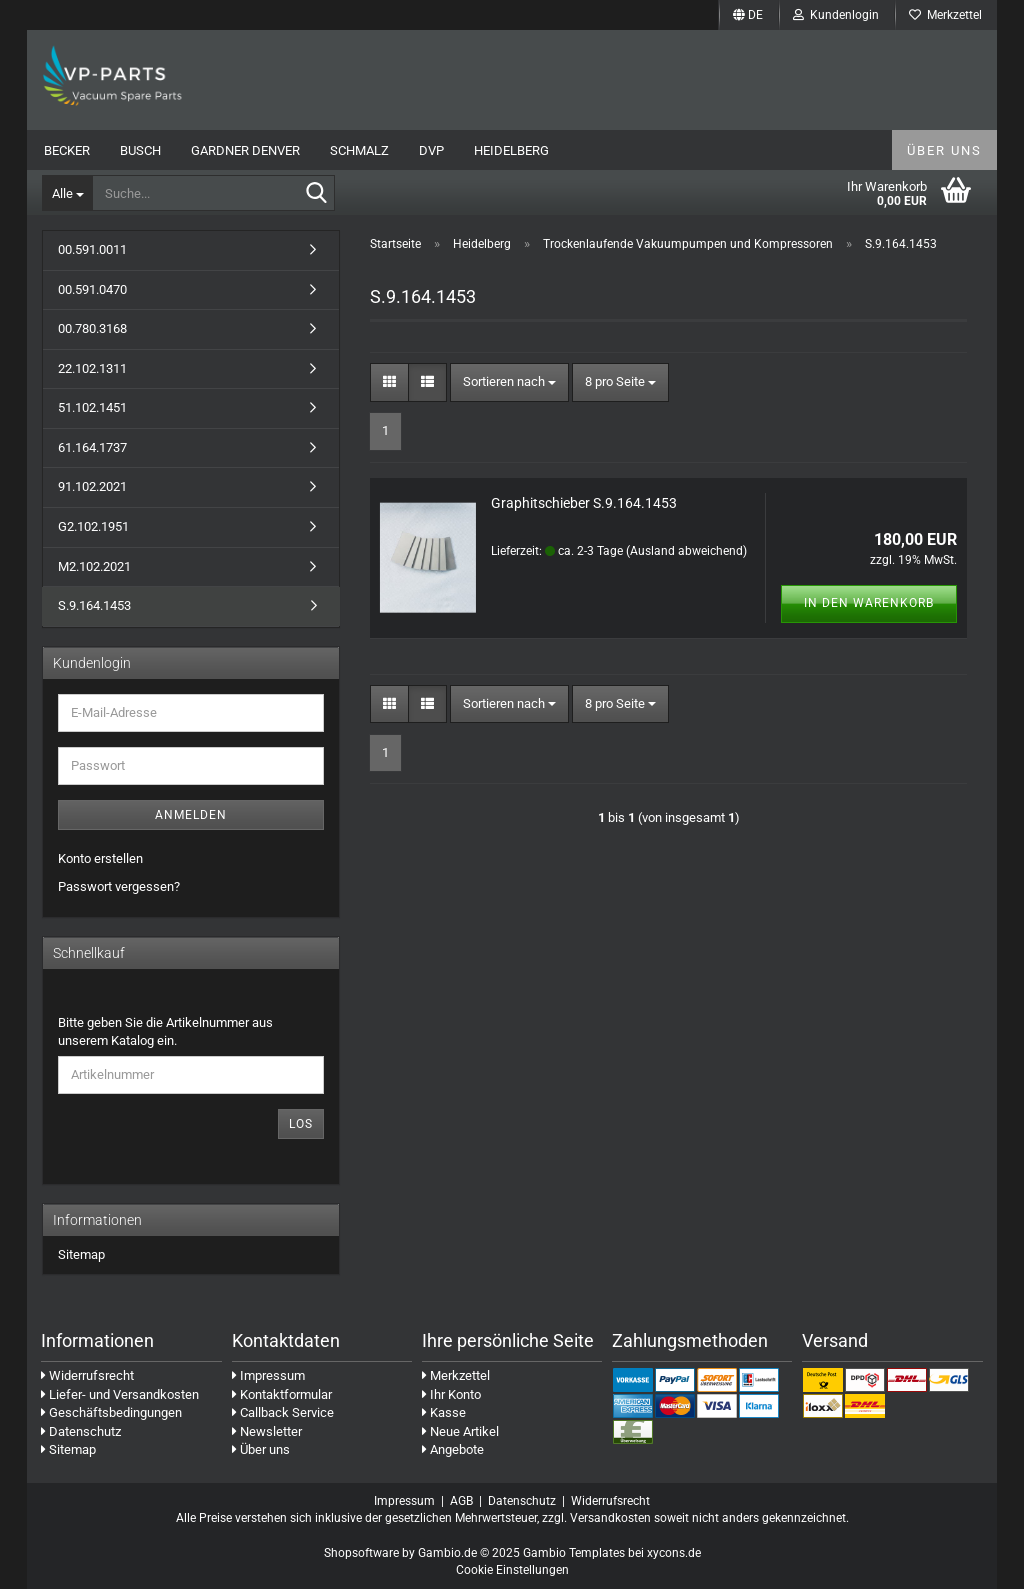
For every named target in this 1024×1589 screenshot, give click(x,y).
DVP (431, 150)
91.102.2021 (92, 486)
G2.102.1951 (93, 526)
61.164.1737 (92, 447)
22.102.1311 (92, 368)
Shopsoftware (361, 1553)
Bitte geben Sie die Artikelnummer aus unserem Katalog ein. (165, 1032)
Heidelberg (511, 150)
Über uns (944, 150)
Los (301, 1124)
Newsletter (267, 1431)
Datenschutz (81, 1431)
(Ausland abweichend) (686, 551)
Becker (67, 150)
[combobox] (509, 382)
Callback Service (283, 1412)
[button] (748, 15)
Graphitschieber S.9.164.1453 (584, 503)
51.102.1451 (92, 407)
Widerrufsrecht (87, 1375)
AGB (461, 1501)
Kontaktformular (282, 1394)
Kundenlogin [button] (836, 15)
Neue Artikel (460, 1431)
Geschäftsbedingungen (111, 1412)
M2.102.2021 (94, 566)
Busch (140, 150)
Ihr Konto (451, 1394)
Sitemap (81, 1254)
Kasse (444, 1412)
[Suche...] (67, 193)
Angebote (453, 1449)
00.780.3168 (92, 328)
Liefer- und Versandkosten (120, 1394)
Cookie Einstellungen (512, 1570)
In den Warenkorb (869, 603)
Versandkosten (610, 1518)
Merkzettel (945, 15)
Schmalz (359, 150)
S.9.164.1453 (94, 605)
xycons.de (674, 1553)
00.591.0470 (92, 289)
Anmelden (191, 815)
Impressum (268, 1375)
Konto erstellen (100, 858)
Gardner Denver (245, 150)
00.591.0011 (92, 249)
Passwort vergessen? (119, 886)
